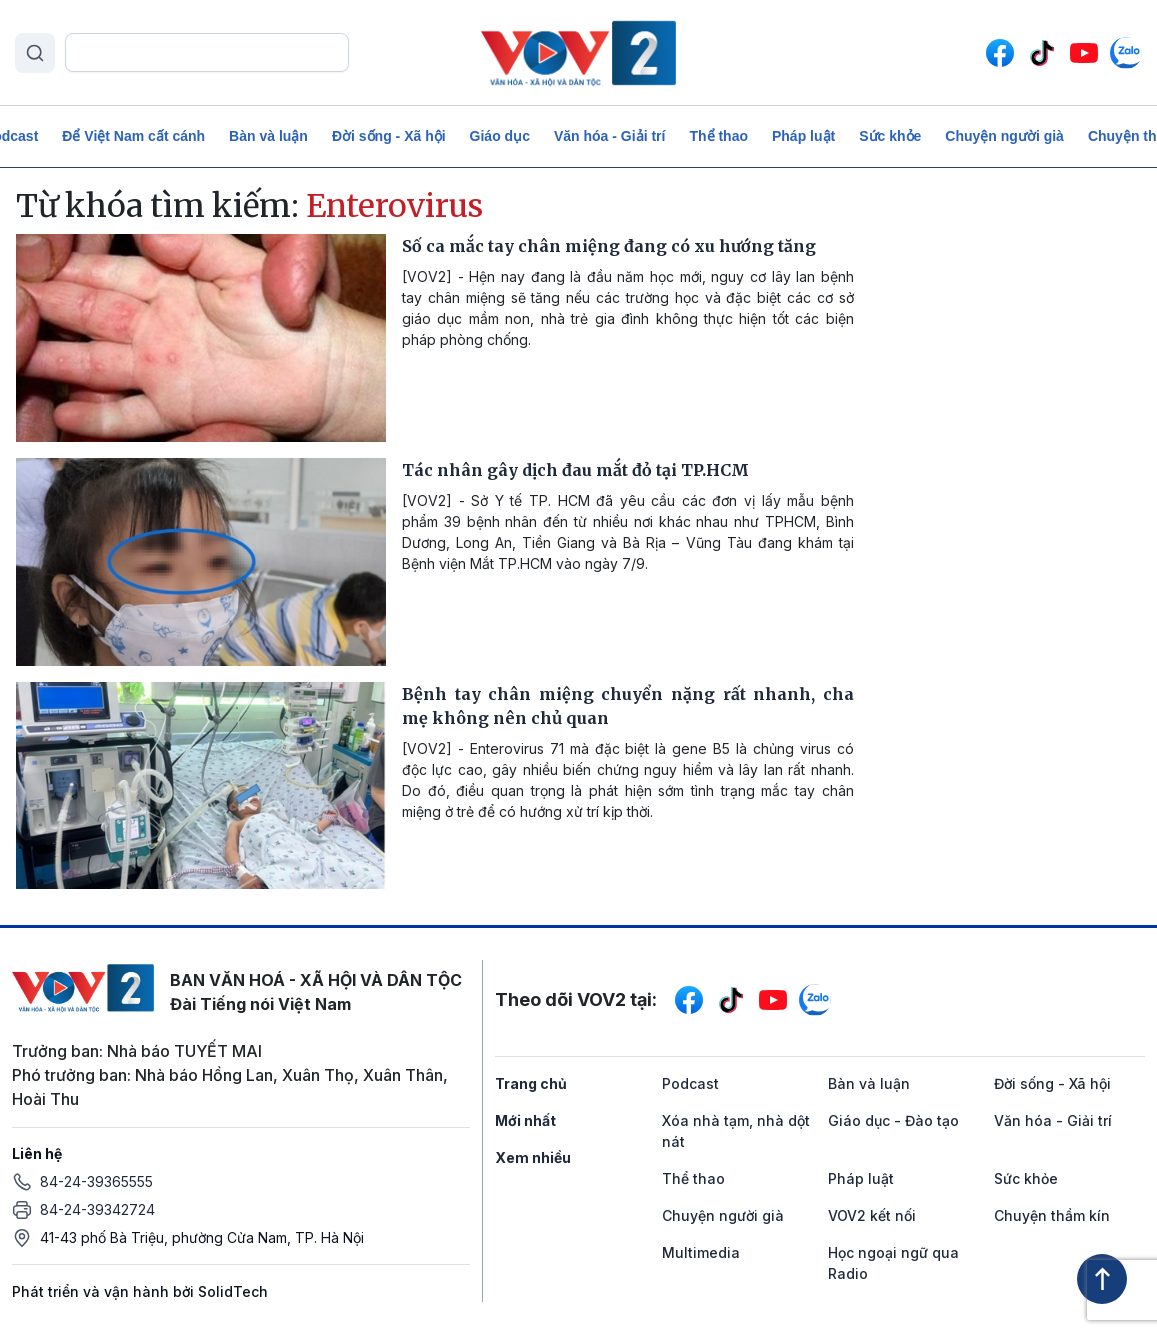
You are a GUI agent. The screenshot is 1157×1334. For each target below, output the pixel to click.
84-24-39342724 (97, 1209)
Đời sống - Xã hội (389, 136)
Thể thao (718, 136)
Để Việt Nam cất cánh (133, 136)
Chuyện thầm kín (1052, 1215)
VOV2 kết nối (872, 1215)
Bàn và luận (268, 136)
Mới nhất (525, 1120)
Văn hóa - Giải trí (609, 136)
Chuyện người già (1004, 136)
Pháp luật (803, 136)
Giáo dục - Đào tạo (893, 1120)
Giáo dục (500, 136)
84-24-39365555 (96, 1181)
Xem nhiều (533, 1157)
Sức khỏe (890, 136)
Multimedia (701, 1252)
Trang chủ (531, 1083)
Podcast (690, 1083)
